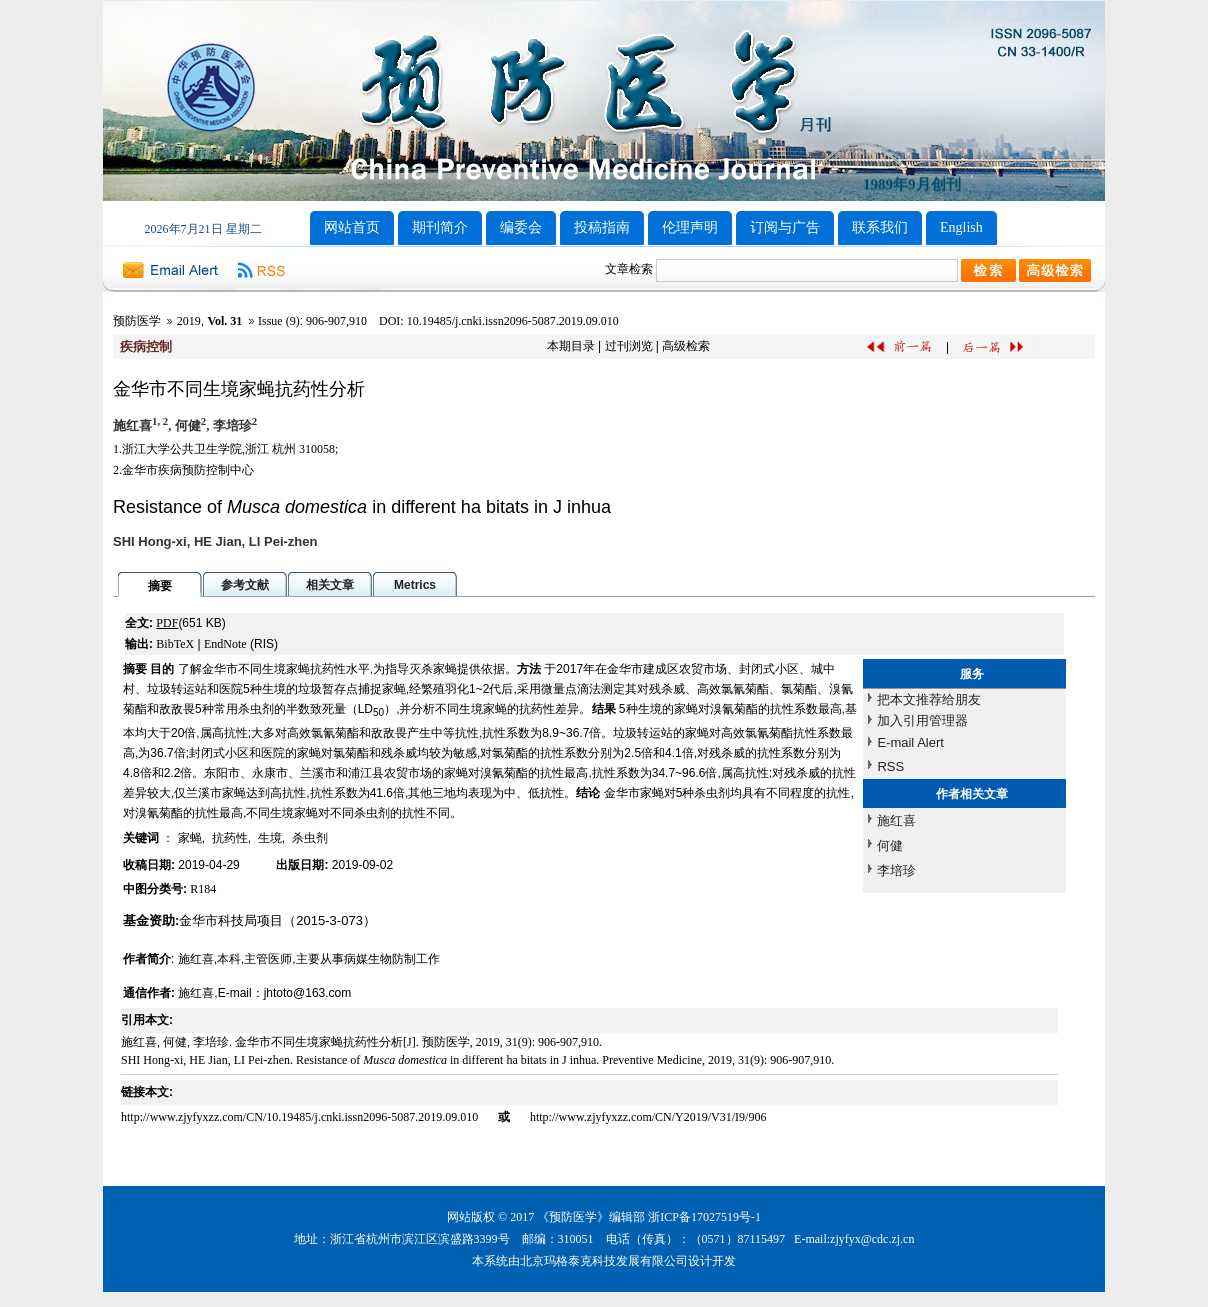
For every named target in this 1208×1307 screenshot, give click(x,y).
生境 (270, 838)
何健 (890, 845)
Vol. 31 (224, 321)
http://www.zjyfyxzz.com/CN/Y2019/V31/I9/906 (648, 1117)
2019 (189, 321)
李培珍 (896, 870)
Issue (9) (279, 321)
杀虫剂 (310, 838)
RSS (890, 766)
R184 (203, 889)
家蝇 (190, 838)
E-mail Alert (910, 742)
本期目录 (571, 346)
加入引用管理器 (922, 720)
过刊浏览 (629, 346)
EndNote (225, 644)
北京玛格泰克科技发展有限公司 (604, 1261)
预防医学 (137, 321)
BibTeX (175, 644)
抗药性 (230, 838)
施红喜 (896, 820)
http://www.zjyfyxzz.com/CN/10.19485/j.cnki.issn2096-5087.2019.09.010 (301, 1117)
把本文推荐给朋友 (929, 699)
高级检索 (686, 346)
